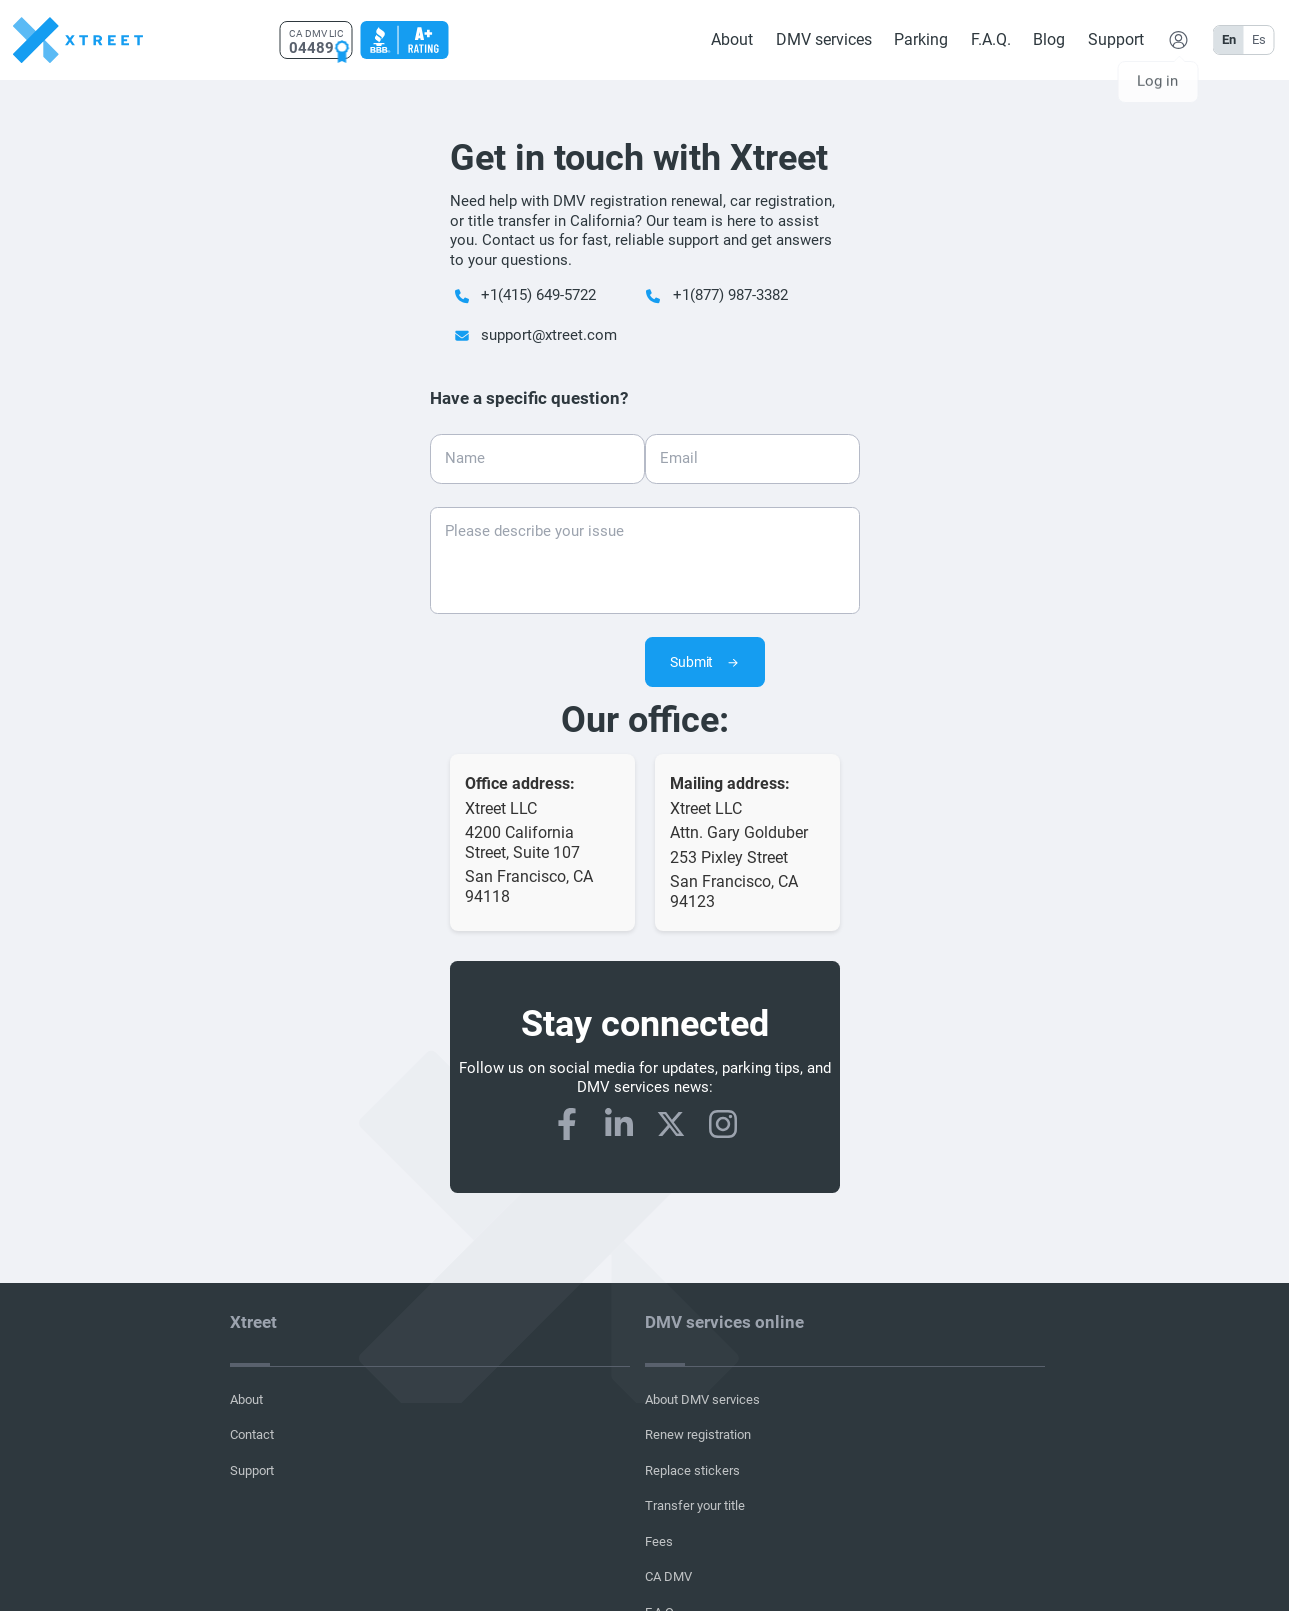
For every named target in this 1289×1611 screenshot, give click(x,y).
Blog (1049, 39)
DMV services (823, 39)
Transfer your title (695, 1505)
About (732, 39)
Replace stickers (692, 1470)
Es (1258, 39)
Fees (659, 1541)
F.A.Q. (990, 39)
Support (1115, 39)
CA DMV (668, 1576)
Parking (921, 39)
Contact (252, 1434)
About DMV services (702, 1399)
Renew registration (698, 1434)
